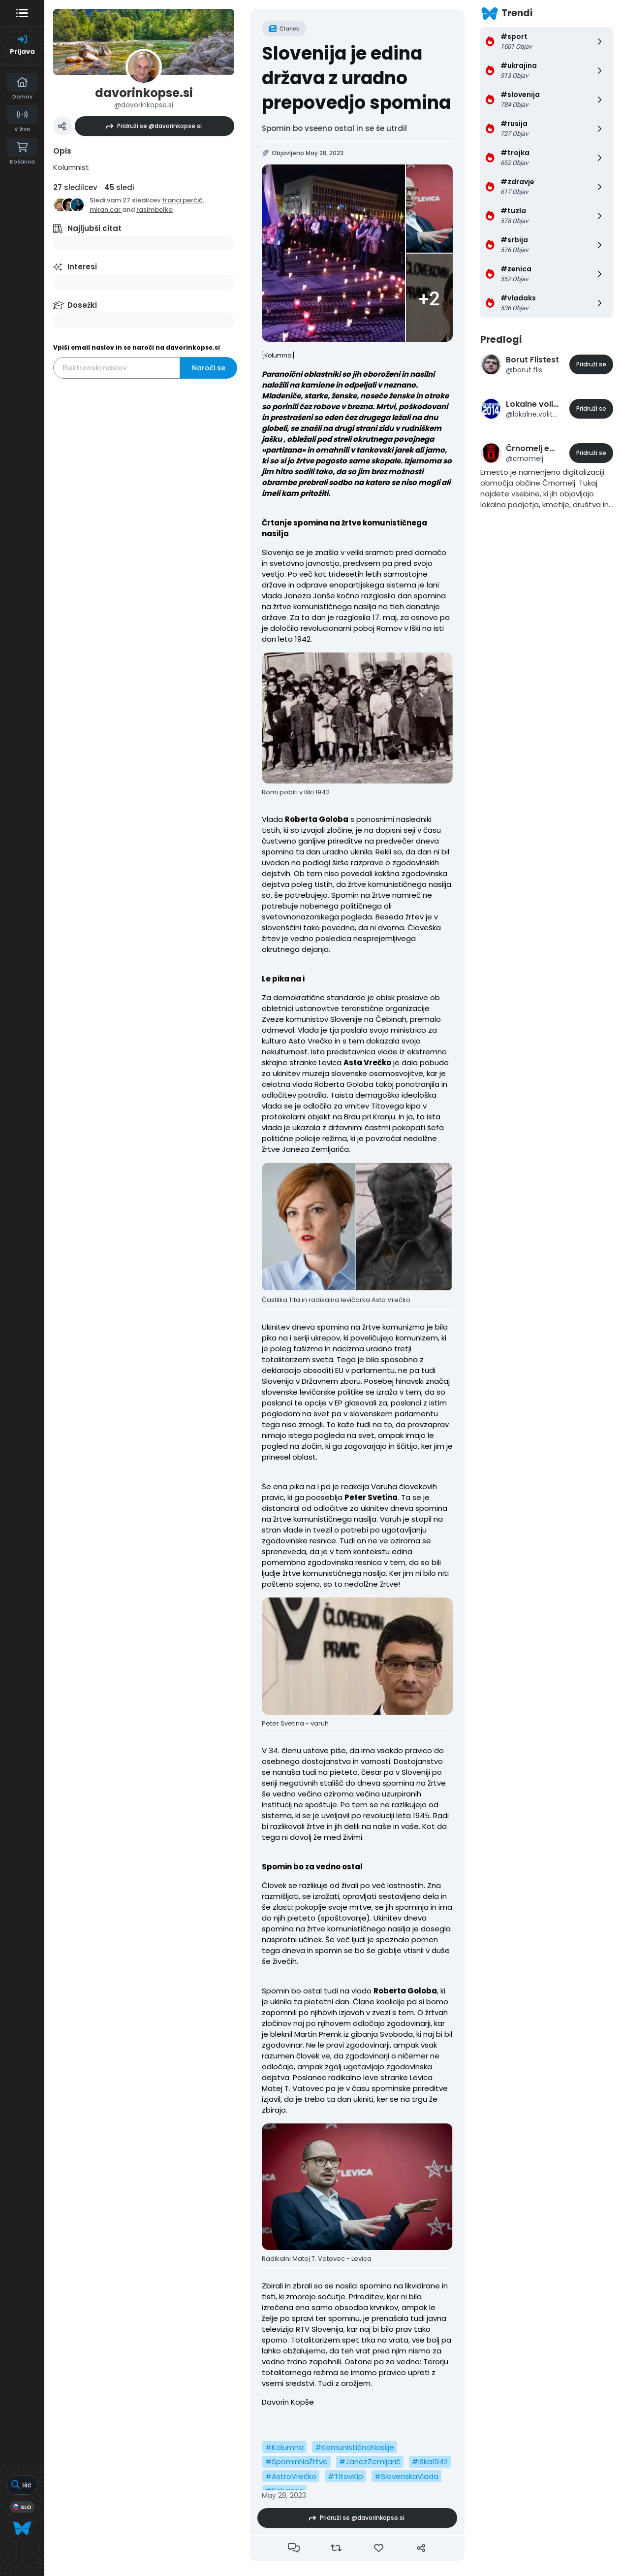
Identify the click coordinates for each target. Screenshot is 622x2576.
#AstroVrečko (290, 2476)
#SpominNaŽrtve (296, 2461)
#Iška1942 (430, 2461)
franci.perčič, (183, 200)
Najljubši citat (94, 228)
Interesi (82, 266)
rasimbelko (154, 209)
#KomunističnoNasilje (354, 2447)
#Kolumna (284, 2447)
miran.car (106, 209)
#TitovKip (345, 2476)
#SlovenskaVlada (406, 2476)
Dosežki (82, 305)
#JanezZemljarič (370, 2461)
